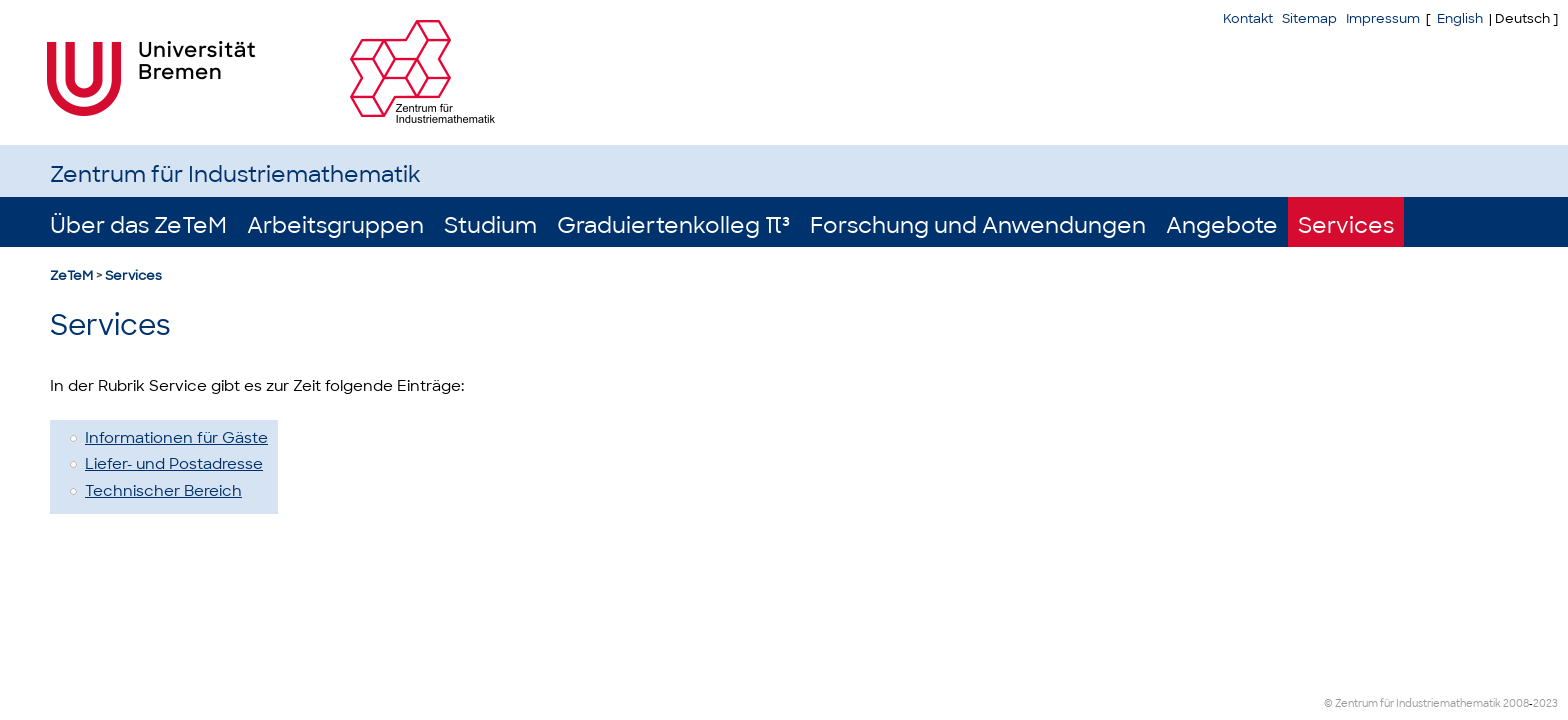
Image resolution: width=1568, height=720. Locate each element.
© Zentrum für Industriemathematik (1412, 703)
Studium (490, 225)
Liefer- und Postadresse (174, 464)
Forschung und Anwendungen (978, 225)
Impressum (1383, 18)
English (1460, 18)
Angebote (1222, 225)
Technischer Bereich (163, 491)
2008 (1516, 703)
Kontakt (1248, 18)
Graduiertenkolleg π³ (673, 225)
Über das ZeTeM (138, 225)
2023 (1545, 703)
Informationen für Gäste (176, 438)
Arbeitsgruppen (335, 225)
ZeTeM (71, 275)
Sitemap (1309, 18)
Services (1346, 225)
